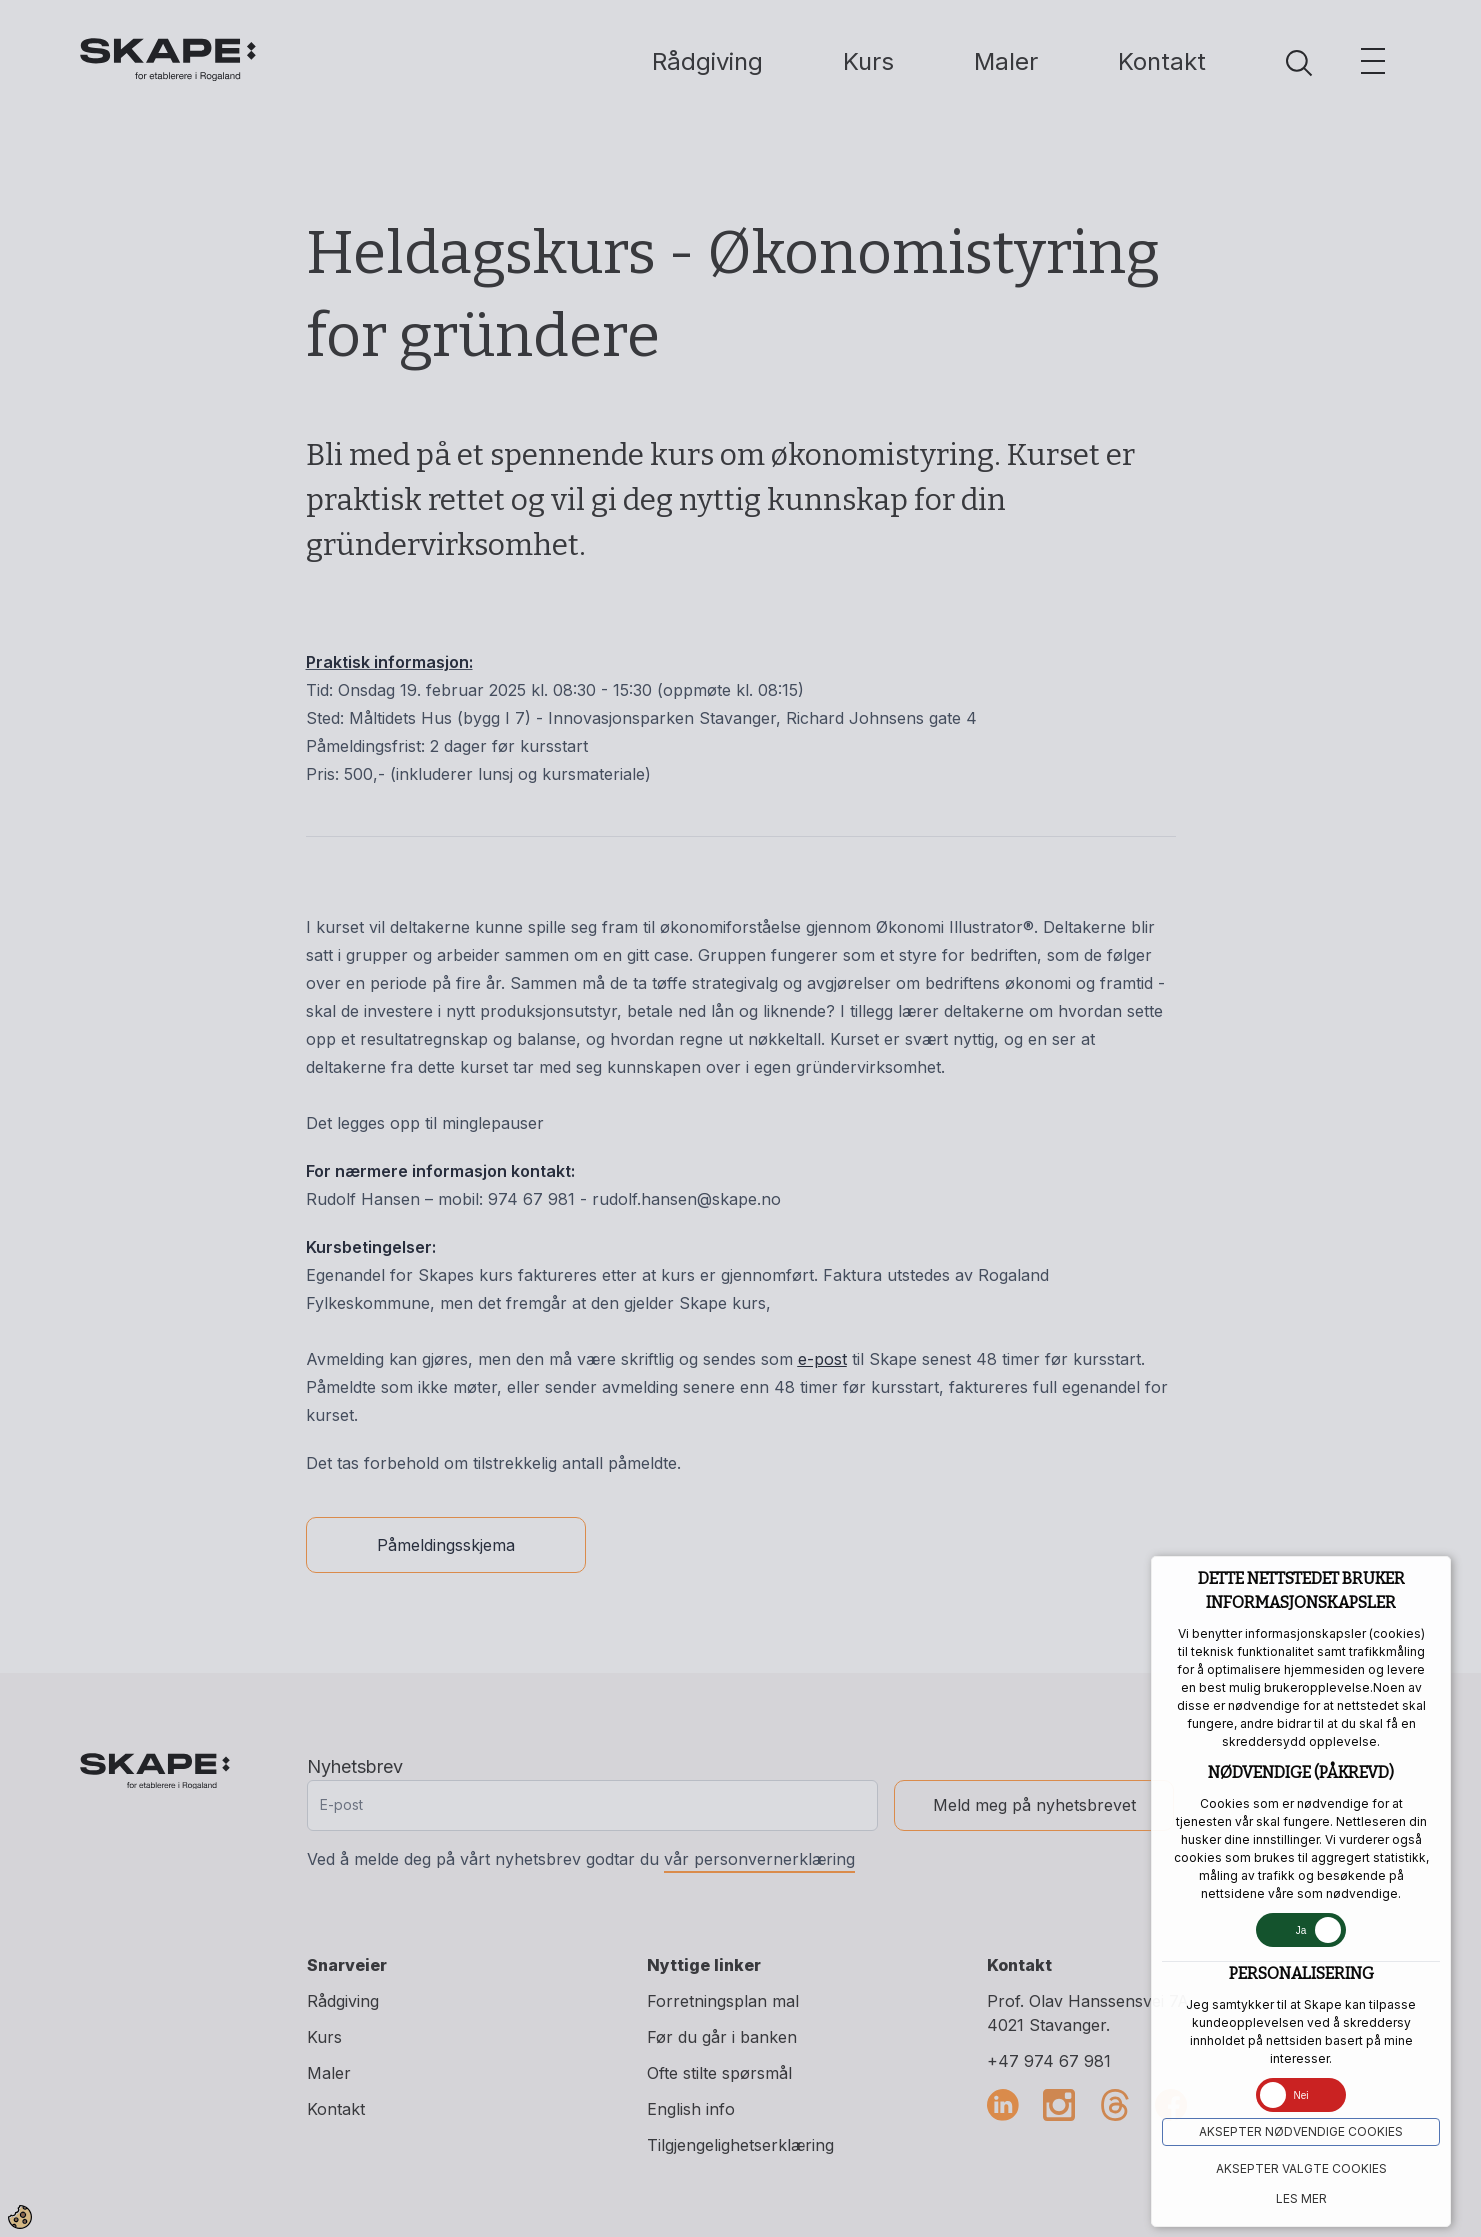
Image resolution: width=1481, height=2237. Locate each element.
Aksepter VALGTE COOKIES (1301, 2168)
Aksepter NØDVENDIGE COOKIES (1301, 2131)
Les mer (1301, 2198)
